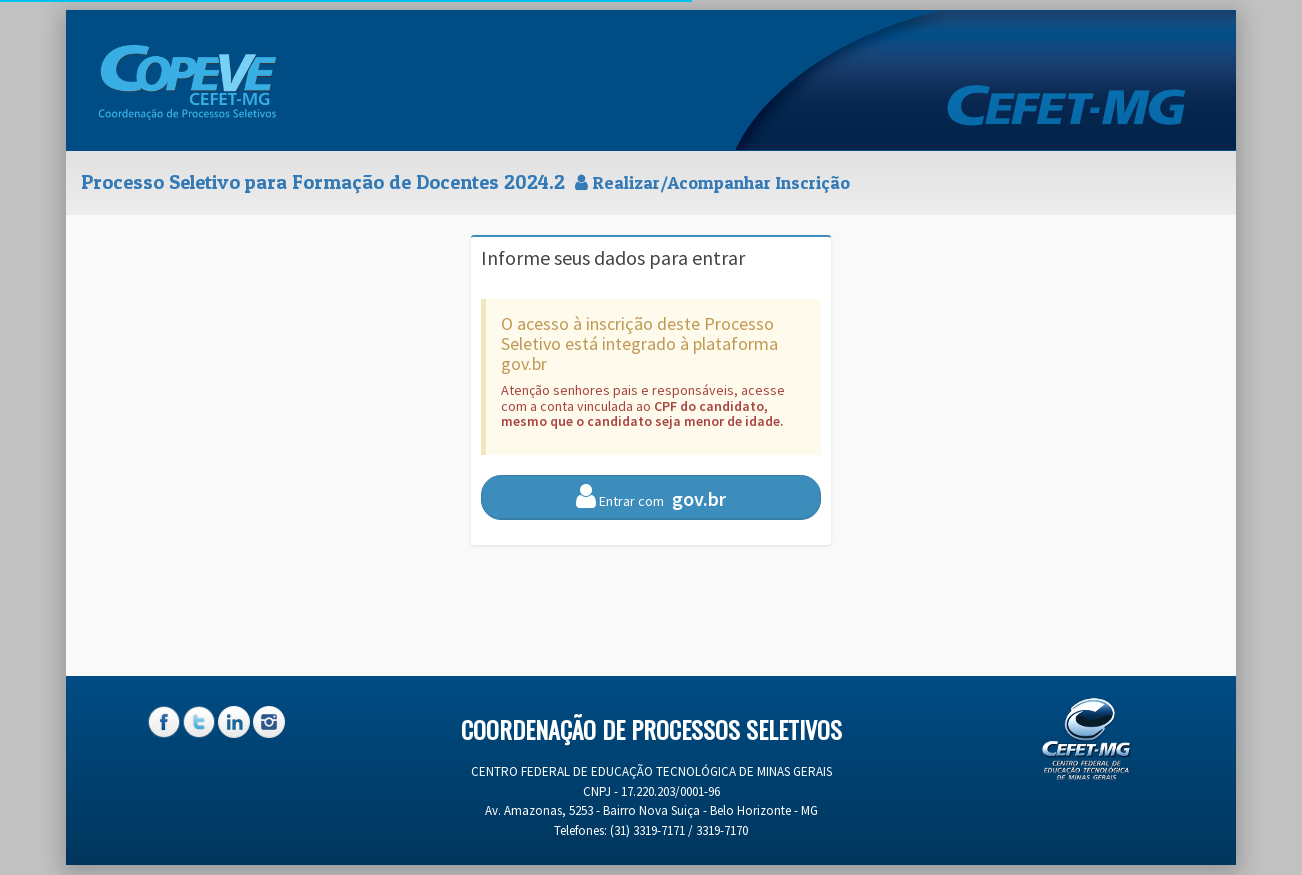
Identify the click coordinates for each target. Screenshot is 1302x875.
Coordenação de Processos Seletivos (651, 729)
